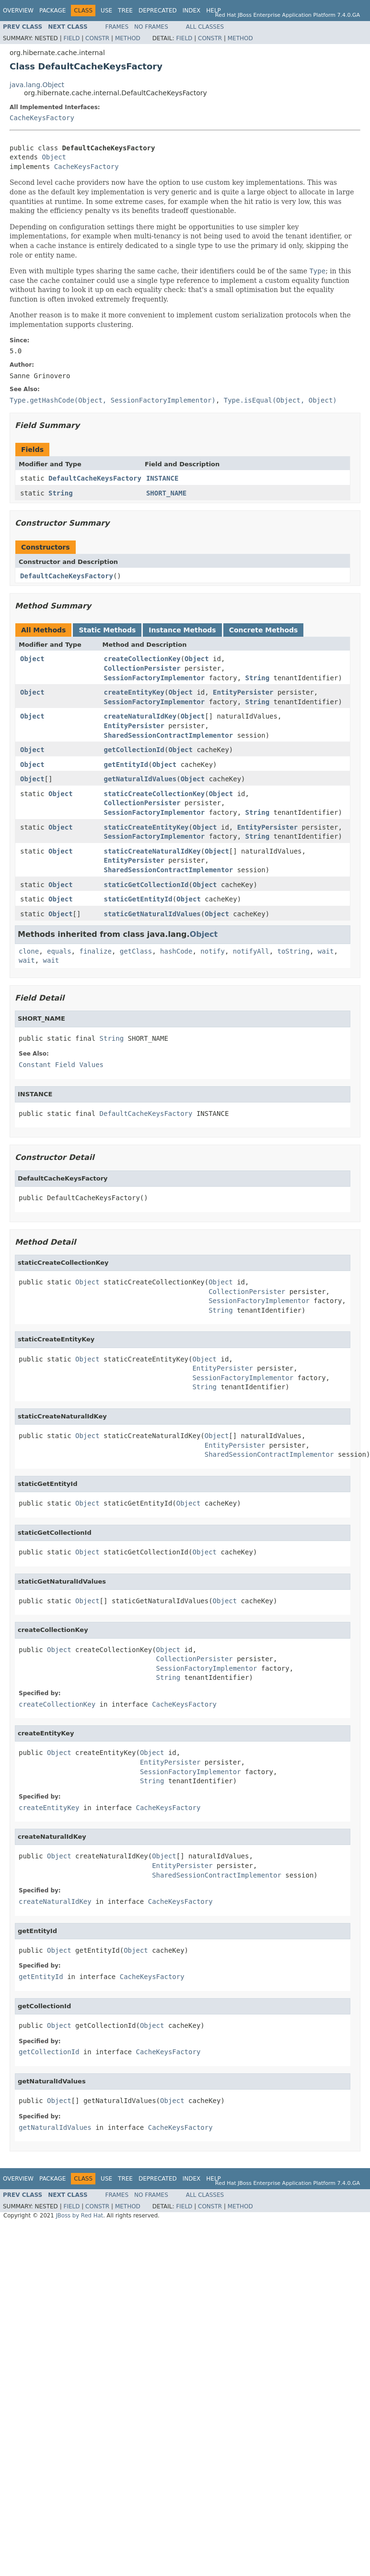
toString (294, 951)
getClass (136, 951)
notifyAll (251, 951)
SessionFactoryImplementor (154, 678)
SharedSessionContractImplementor (168, 735)
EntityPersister (243, 692)
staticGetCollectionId (146, 885)
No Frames (151, 26)
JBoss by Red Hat (79, 2215)
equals (59, 951)
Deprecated (158, 10)
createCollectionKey (142, 659)
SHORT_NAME (166, 493)
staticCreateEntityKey (146, 827)
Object (54, 157)
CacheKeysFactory (42, 118)
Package (52, 10)
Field (71, 38)
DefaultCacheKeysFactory (94, 478)
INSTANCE (162, 478)
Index (192, 10)
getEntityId (126, 764)
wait (326, 951)
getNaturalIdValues (140, 779)
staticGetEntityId (138, 899)
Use (106, 10)
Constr (97, 38)
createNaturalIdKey (140, 716)
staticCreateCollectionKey (154, 794)
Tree (125, 10)
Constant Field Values (61, 1065)
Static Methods (107, 630)
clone (29, 951)
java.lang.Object (37, 85)
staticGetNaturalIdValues (152, 914)
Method (127, 38)
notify (212, 951)
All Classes (205, 26)
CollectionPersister (142, 668)
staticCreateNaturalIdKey (152, 851)
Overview (18, 10)
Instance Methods (182, 630)
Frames (117, 26)
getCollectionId (134, 750)
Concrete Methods (263, 630)
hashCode (176, 951)
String (60, 493)
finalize (95, 951)
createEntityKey (134, 692)
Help (213, 10)
